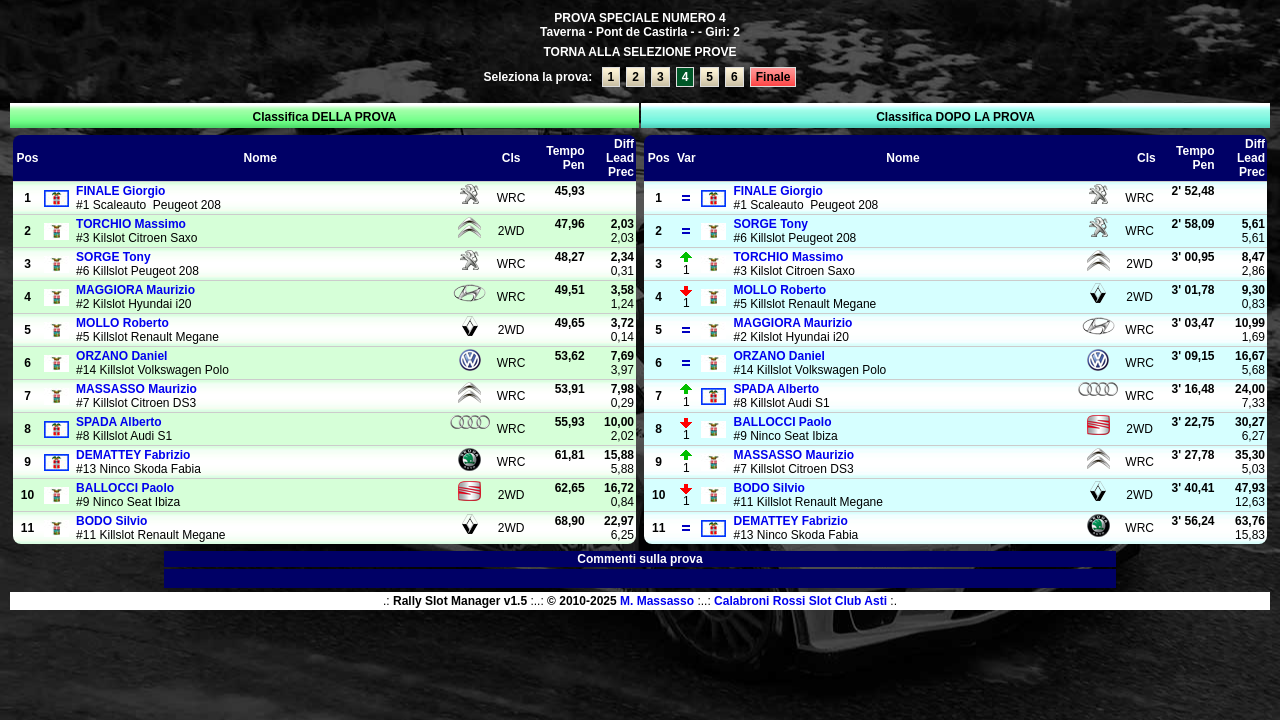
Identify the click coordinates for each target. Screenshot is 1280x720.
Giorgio (120, 191)
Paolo (125, 488)
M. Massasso (657, 601)
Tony (113, 257)
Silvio (111, 521)
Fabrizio (133, 455)
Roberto (122, 323)
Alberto (119, 422)
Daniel (121, 356)
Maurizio (135, 290)
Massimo (131, 224)
